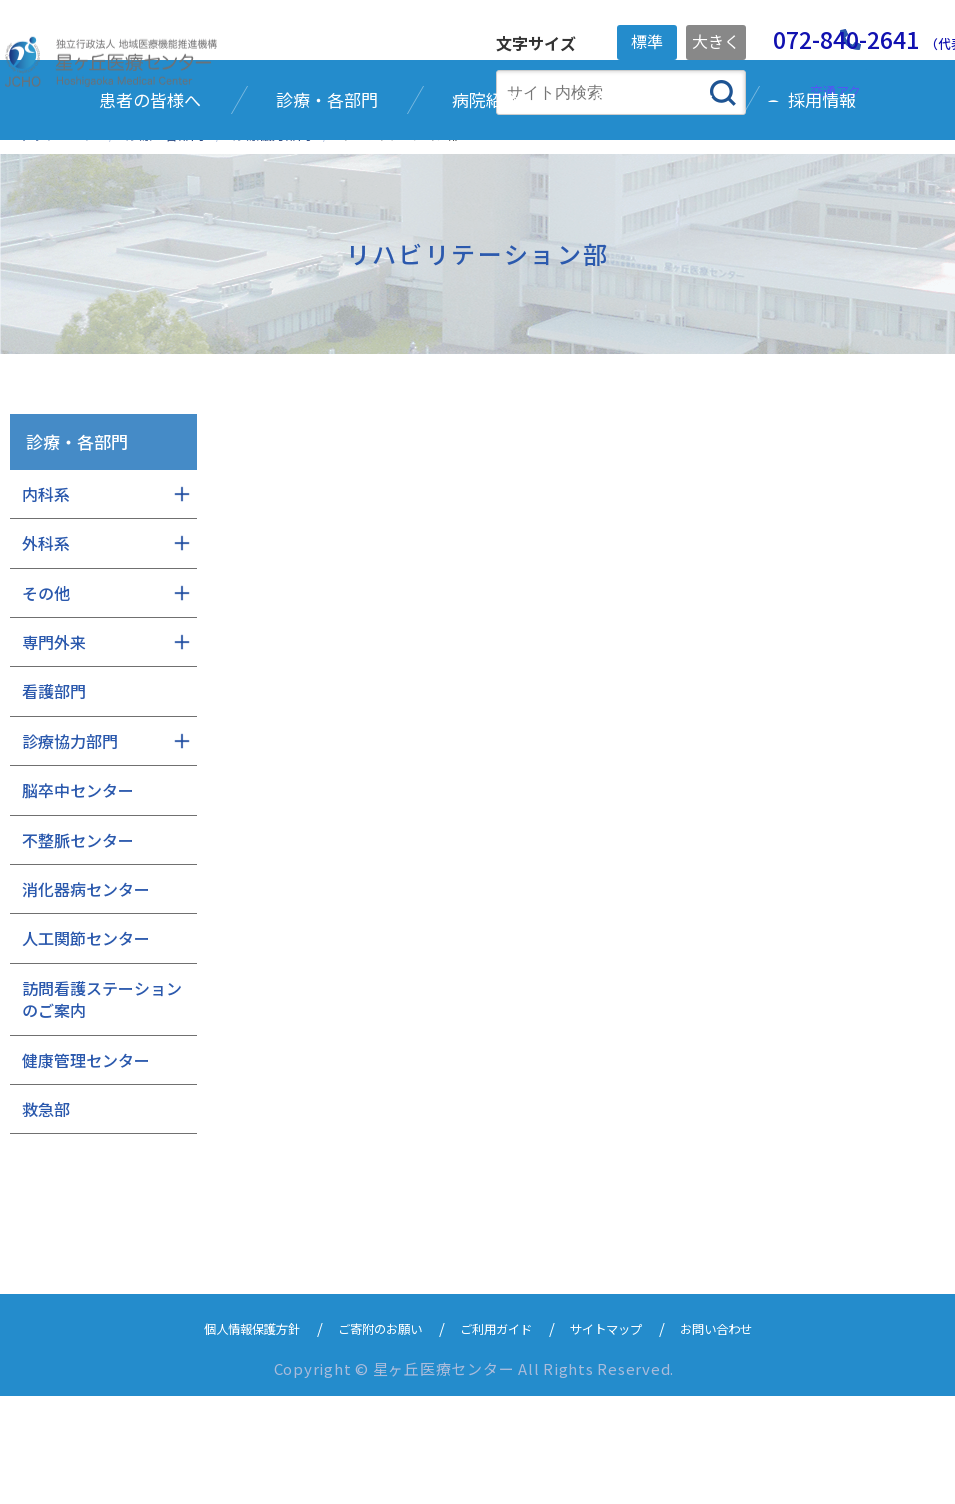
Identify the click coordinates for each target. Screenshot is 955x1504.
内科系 (46, 602)
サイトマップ (628, 1435)
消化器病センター (86, 997)
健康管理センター (86, 1167)
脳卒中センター (78, 898)
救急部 (46, 1217)
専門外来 (54, 750)
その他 (46, 700)
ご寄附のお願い (364, 1435)
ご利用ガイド (500, 1435)
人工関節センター (86, 1046)
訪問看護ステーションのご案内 (102, 1107)
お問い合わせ (756, 1435)
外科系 (46, 651)
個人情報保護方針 (214, 1435)
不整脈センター (78, 947)
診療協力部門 (70, 849)
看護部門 (54, 799)
